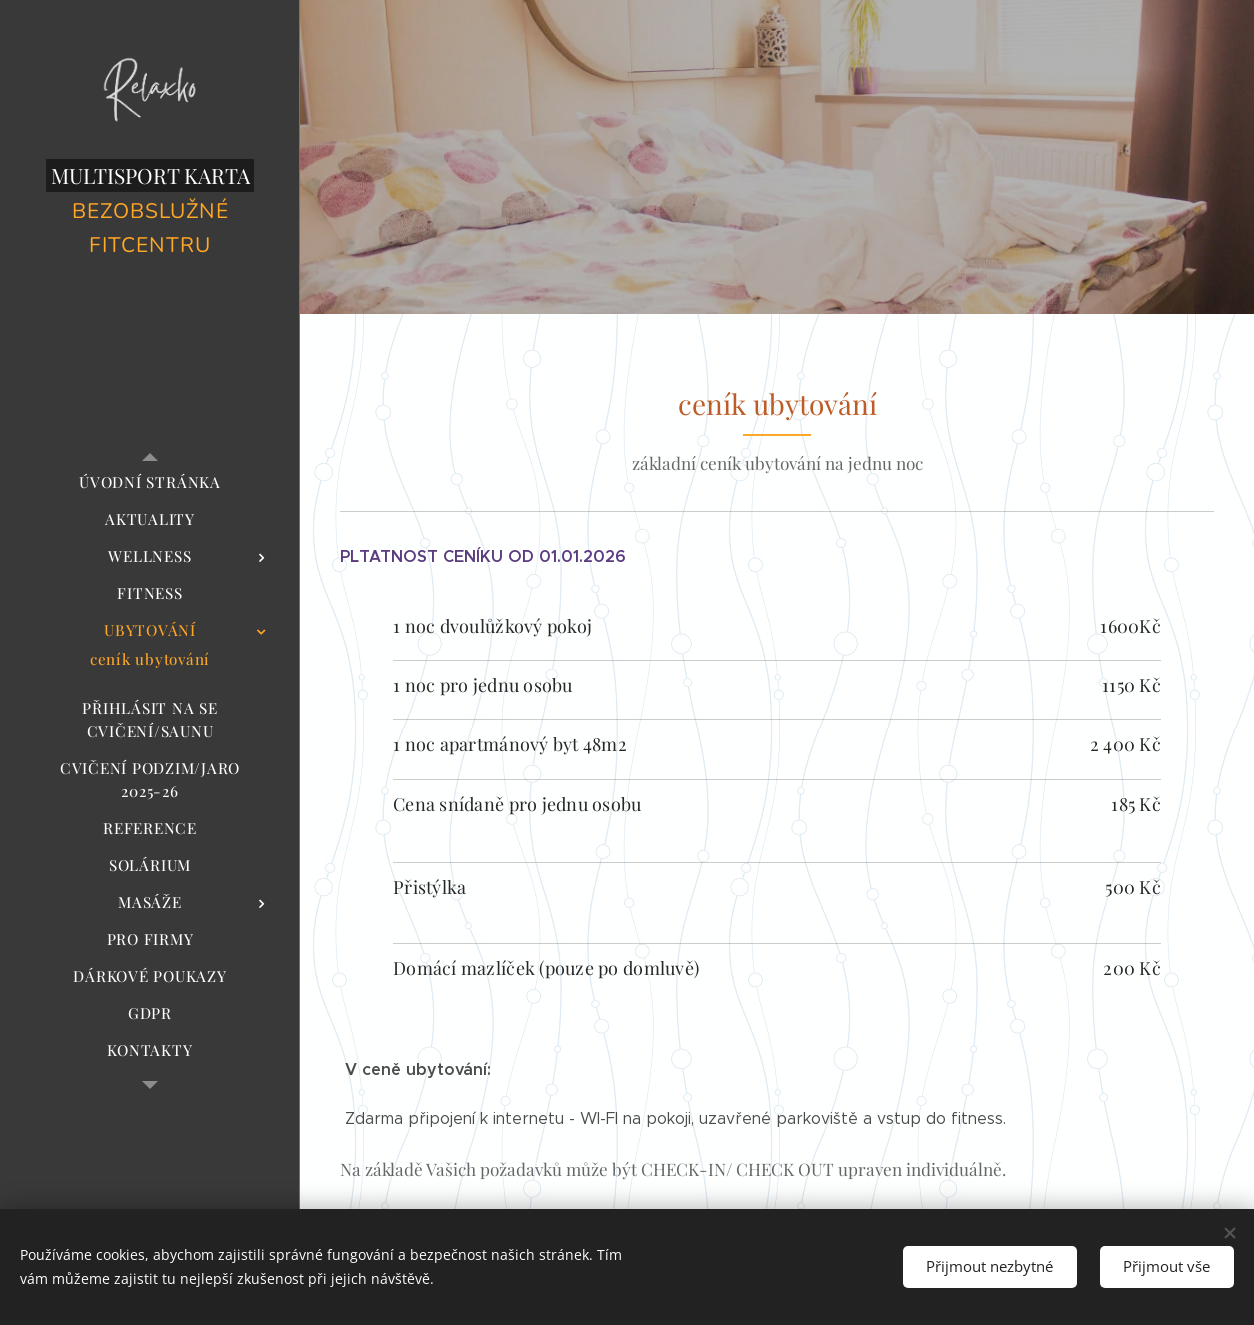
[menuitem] (150, 482)
